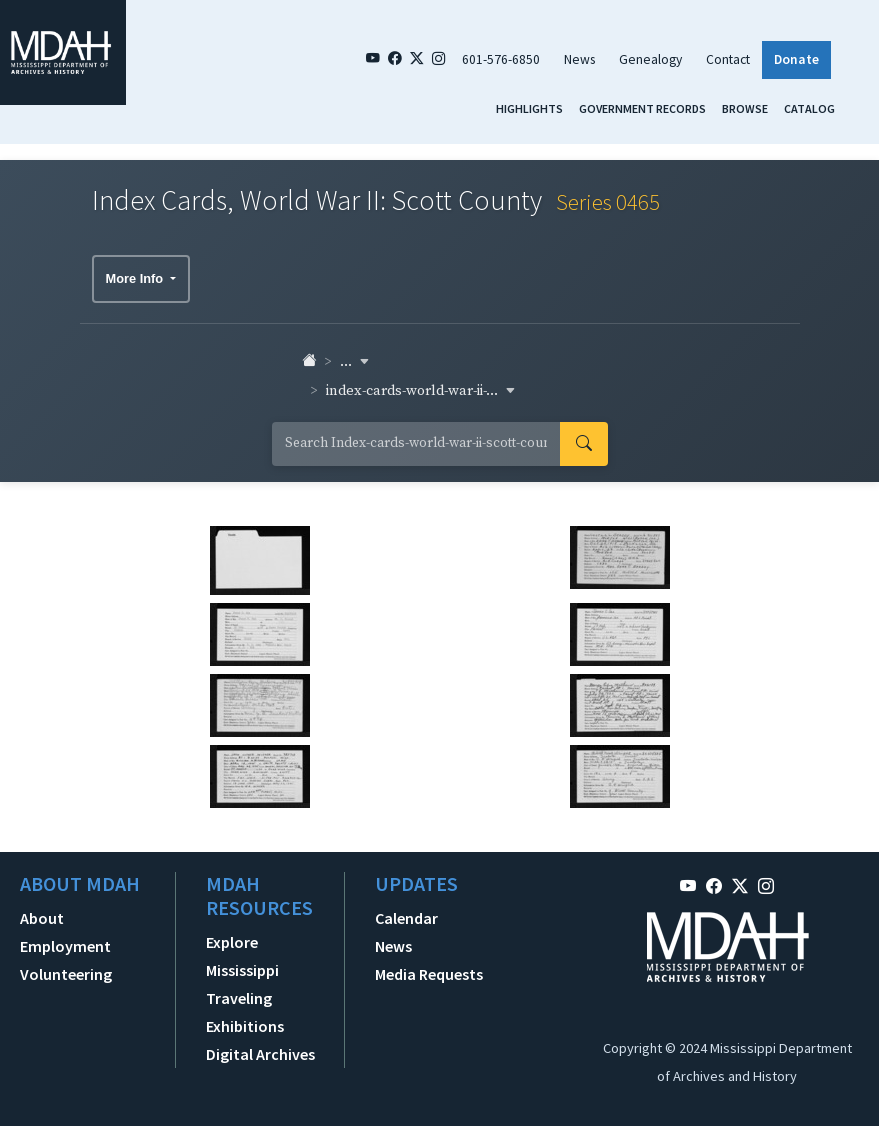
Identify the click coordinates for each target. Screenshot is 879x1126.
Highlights (529, 108)
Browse (745, 108)
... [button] (355, 362)
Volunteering (66, 974)
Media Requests (429, 974)
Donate (796, 59)
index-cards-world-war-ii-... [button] (421, 391)
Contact (728, 59)
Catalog (809, 108)
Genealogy (650, 59)
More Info (136, 278)
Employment (65, 946)
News (579, 59)
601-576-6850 (501, 59)
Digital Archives (260, 1054)
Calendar (406, 918)
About (42, 918)
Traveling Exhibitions (245, 1012)
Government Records (642, 108)
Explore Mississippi (242, 956)
